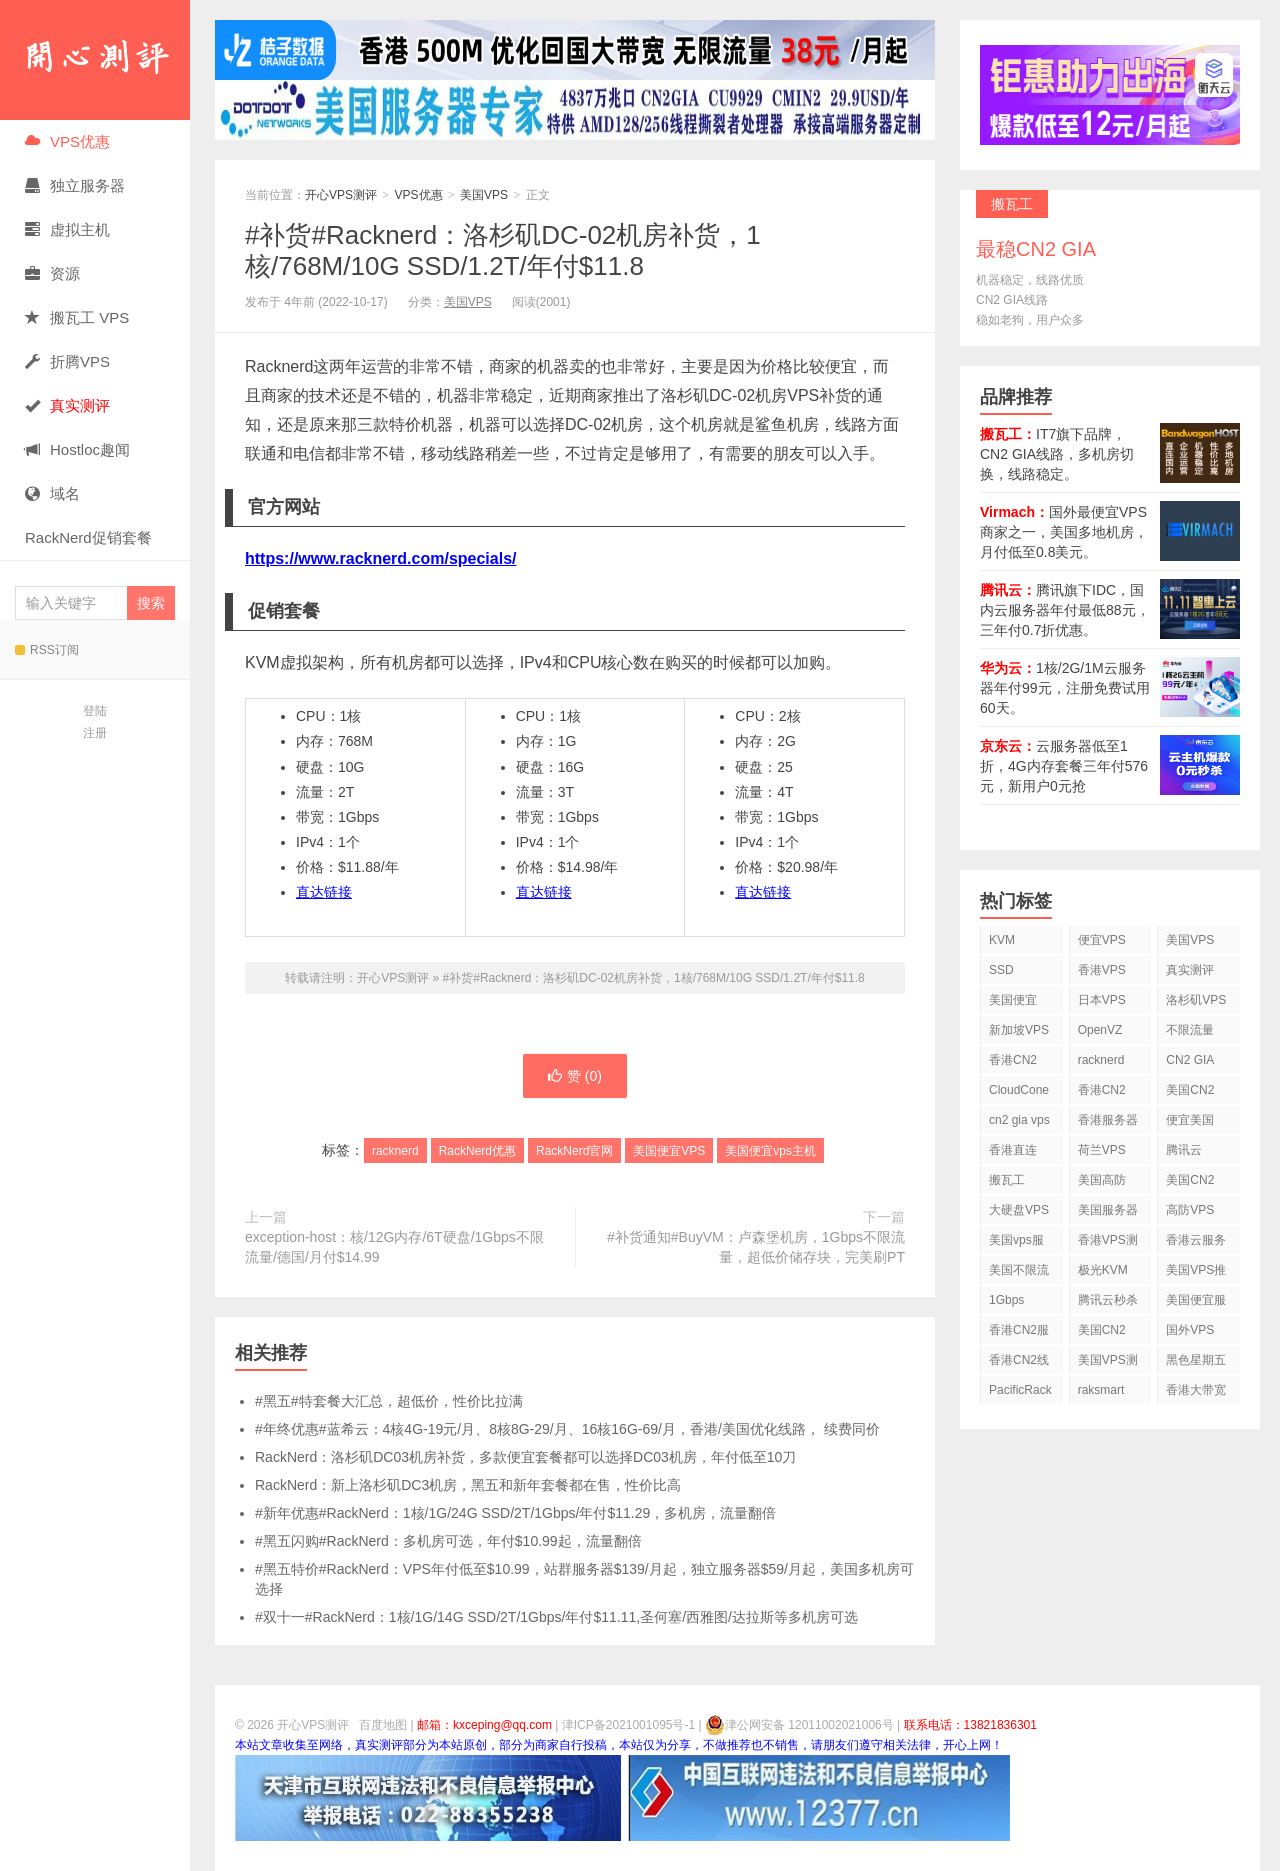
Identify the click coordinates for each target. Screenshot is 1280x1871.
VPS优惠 (67, 141)
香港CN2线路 (1019, 1363)
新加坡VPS (1019, 1030)
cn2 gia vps (1019, 1120)
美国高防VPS (1102, 1183)
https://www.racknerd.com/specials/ (381, 558)
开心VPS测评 (95, 60)
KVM (1002, 940)
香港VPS (1102, 970)
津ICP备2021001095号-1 (628, 1725)
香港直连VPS (1013, 1153)
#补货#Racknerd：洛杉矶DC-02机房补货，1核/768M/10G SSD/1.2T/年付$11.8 (503, 250)
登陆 (95, 711)
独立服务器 (75, 185)
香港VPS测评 (1108, 1243)
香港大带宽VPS (1196, 1393)
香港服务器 (1108, 1120)
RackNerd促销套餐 (88, 537)
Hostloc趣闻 (77, 449)
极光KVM (1103, 1270)
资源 (52, 273)
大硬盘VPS (1019, 1210)
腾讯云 (1184, 1150)
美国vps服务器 (1016, 1243)
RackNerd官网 (574, 1151)
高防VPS (1190, 1210)
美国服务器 (1108, 1210)
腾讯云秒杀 (1108, 1300)
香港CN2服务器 (1019, 1333)
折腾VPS (67, 361)
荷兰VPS (1102, 1150)
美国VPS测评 (1108, 1363)
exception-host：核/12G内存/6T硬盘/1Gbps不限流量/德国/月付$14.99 (394, 1247)
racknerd (395, 1151)
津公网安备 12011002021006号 (799, 1725)
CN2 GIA (1190, 1060)
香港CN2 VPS (1013, 1063)
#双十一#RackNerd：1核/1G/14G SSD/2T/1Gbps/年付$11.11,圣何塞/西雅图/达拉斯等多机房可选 (556, 1617)
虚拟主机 (67, 229)
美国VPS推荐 (1196, 1273)
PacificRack (1020, 1390)
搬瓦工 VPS (77, 317)
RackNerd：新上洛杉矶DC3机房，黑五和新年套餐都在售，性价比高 (468, 1485)
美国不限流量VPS (1019, 1273)
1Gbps (1006, 1300)
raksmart (1101, 1390)
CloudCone (1019, 1090)
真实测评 (1190, 970)
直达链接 (324, 892)
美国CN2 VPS (1190, 1183)
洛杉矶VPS (1196, 1000)
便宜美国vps (1190, 1123)
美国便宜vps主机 (770, 1151)
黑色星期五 (1196, 1360)
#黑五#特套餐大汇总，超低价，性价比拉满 (389, 1401)
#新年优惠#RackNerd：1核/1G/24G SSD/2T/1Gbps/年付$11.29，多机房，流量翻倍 (515, 1513)
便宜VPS (1102, 940)
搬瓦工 (1007, 1180)
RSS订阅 (47, 650)
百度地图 (383, 1725)
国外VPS (1190, 1330)
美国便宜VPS (669, 1151)
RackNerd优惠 (477, 1151)
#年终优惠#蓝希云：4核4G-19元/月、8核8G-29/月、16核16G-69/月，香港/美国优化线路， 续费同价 (567, 1429)
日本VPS (1102, 1000)
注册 (95, 733)
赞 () (575, 1076)
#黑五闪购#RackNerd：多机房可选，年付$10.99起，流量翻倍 (448, 1541)
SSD (1001, 970)
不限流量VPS (1190, 1033)
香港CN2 (1102, 1090)
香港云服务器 (1196, 1243)
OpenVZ (1100, 1030)
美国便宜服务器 (1196, 1303)
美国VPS (484, 195)
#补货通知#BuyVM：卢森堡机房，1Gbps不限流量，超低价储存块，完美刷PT (756, 1247)
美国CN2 (1190, 1090)
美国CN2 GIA (1102, 1333)
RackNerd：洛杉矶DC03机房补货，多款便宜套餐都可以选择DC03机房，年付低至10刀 (525, 1457)
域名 (52, 493)
